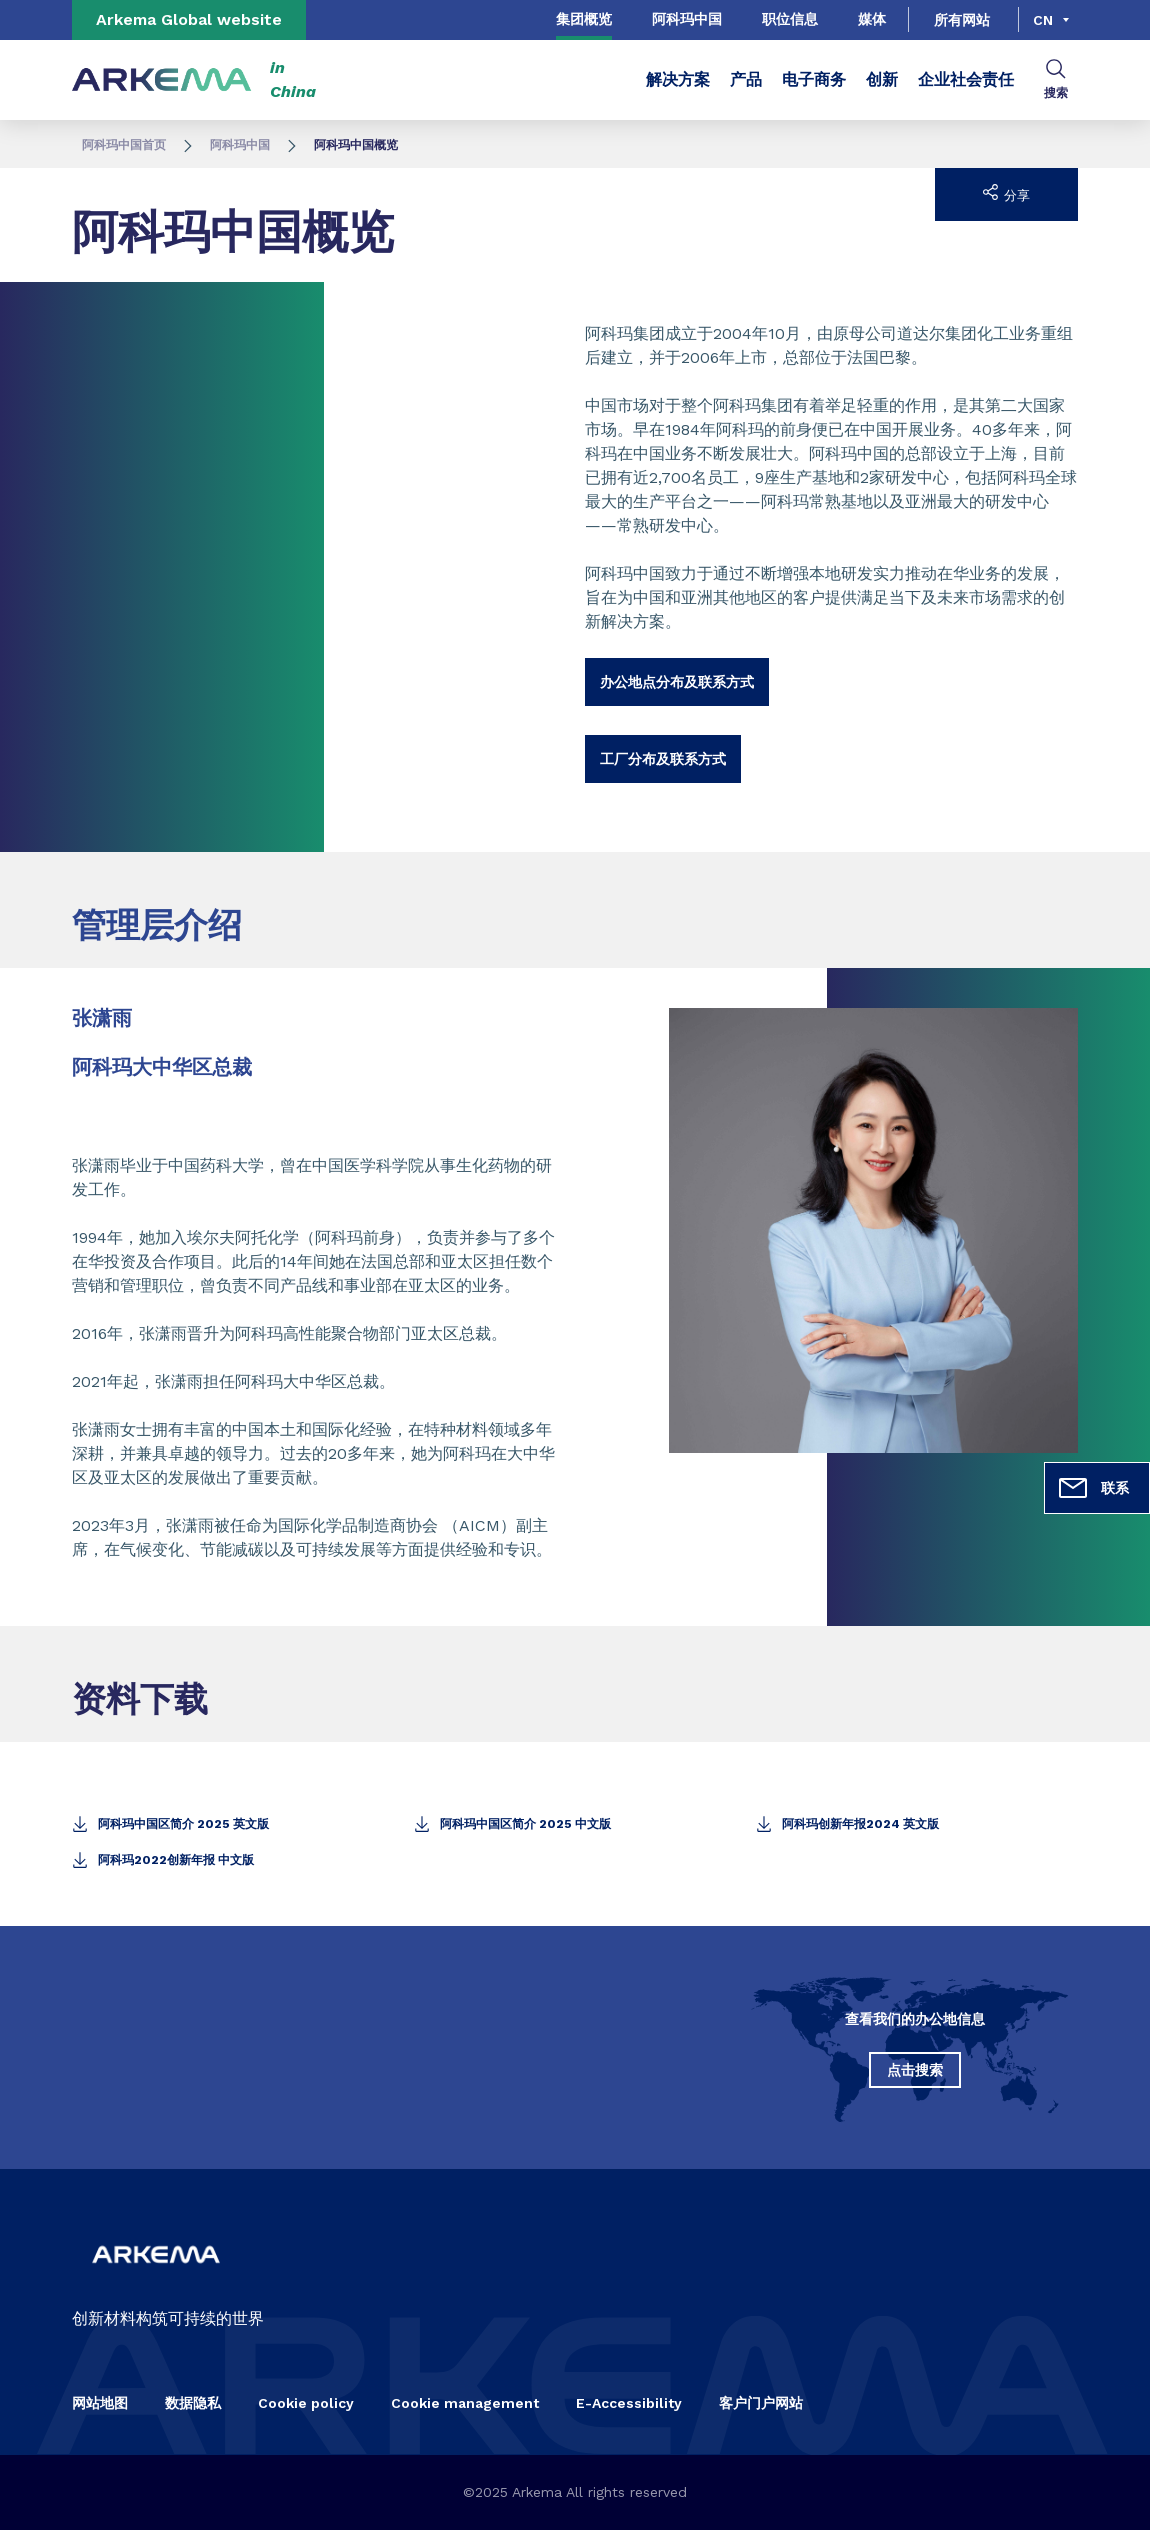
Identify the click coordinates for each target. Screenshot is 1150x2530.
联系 (1093, 1488)
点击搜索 (915, 2070)
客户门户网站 (761, 2403)
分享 (1006, 193)
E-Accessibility (629, 2403)
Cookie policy (306, 2403)
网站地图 (100, 2403)
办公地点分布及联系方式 (677, 682)
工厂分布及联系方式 (663, 759)
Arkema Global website (189, 19)
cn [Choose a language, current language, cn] (1043, 20)
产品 (746, 79)
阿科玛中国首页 (124, 145)
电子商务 (814, 79)
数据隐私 (193, 2403)
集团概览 (584, 19)
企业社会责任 (966, 79)
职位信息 (790, 19)
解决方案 (678, 79)
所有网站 (962, 20)
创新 (882, 79)
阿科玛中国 (687, 19)
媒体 (872, 19)
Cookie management (465, 2403)
